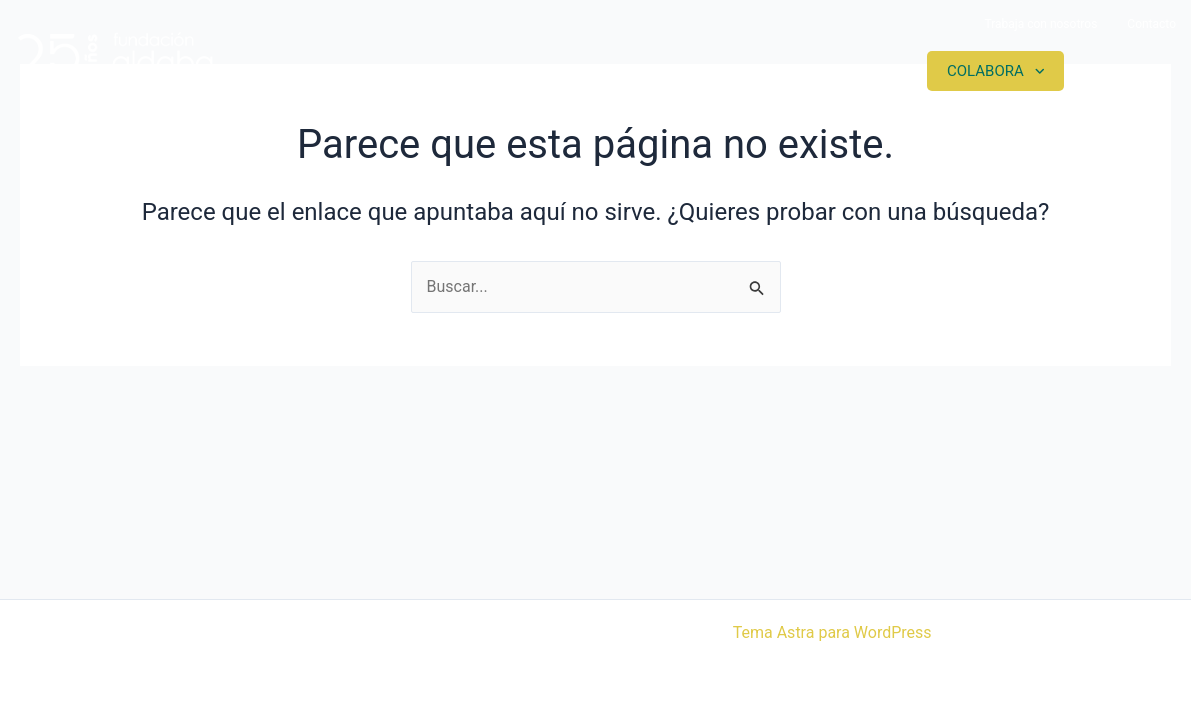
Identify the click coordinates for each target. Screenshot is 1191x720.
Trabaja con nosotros (1040, 24)
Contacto (1151, 24)
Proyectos (686, 71)
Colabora (985, 71)
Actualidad (837, 71)
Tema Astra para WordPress (832, 632)
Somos (554, 71)
